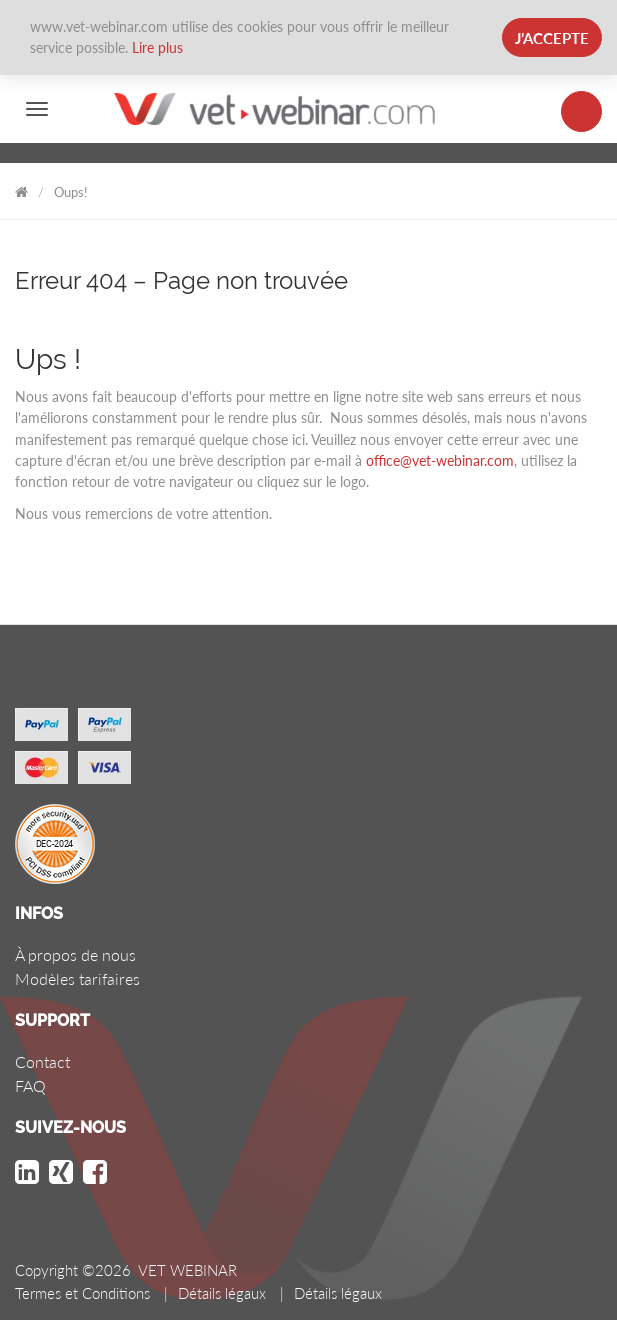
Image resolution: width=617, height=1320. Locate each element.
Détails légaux (222, 1293)
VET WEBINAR (21, 188)
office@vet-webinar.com (440, 460)
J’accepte (552, 38)
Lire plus (157, 47)
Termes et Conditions (82, 1293)
